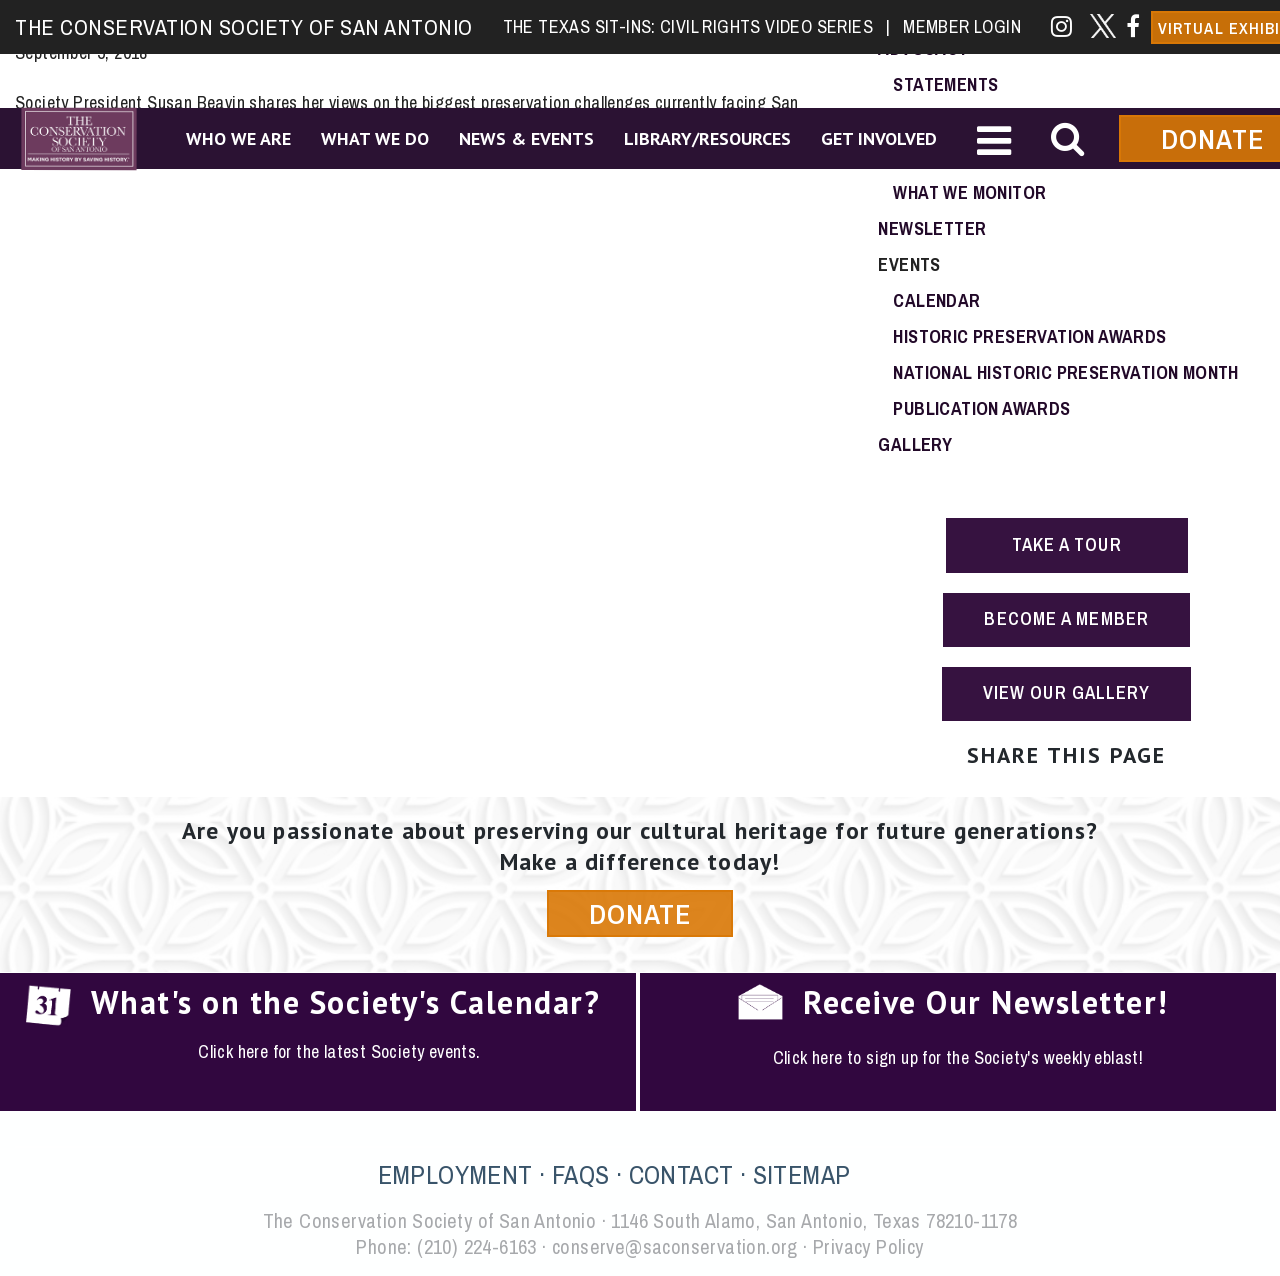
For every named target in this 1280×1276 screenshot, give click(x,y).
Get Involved (879, 138)
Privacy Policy (868, 1246)
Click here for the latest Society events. (339, 1051)
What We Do (375, 138)
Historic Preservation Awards (1029, 336)
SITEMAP (802, 1174)
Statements (945, 84)
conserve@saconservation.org (675, 1246)
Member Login (962, 26)
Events (909, 264)
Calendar (936, 300)
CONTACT (681, 1174)
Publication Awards (981, 408)
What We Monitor (969, 192)
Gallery (915, 444)
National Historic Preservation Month (1065, 372)
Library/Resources (707, 138)
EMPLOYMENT (455, 1174)
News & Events (526, 138)
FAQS (581, 1174)
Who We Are (238, 138)
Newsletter (932, 228)
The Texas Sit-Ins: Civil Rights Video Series (696, 26)
